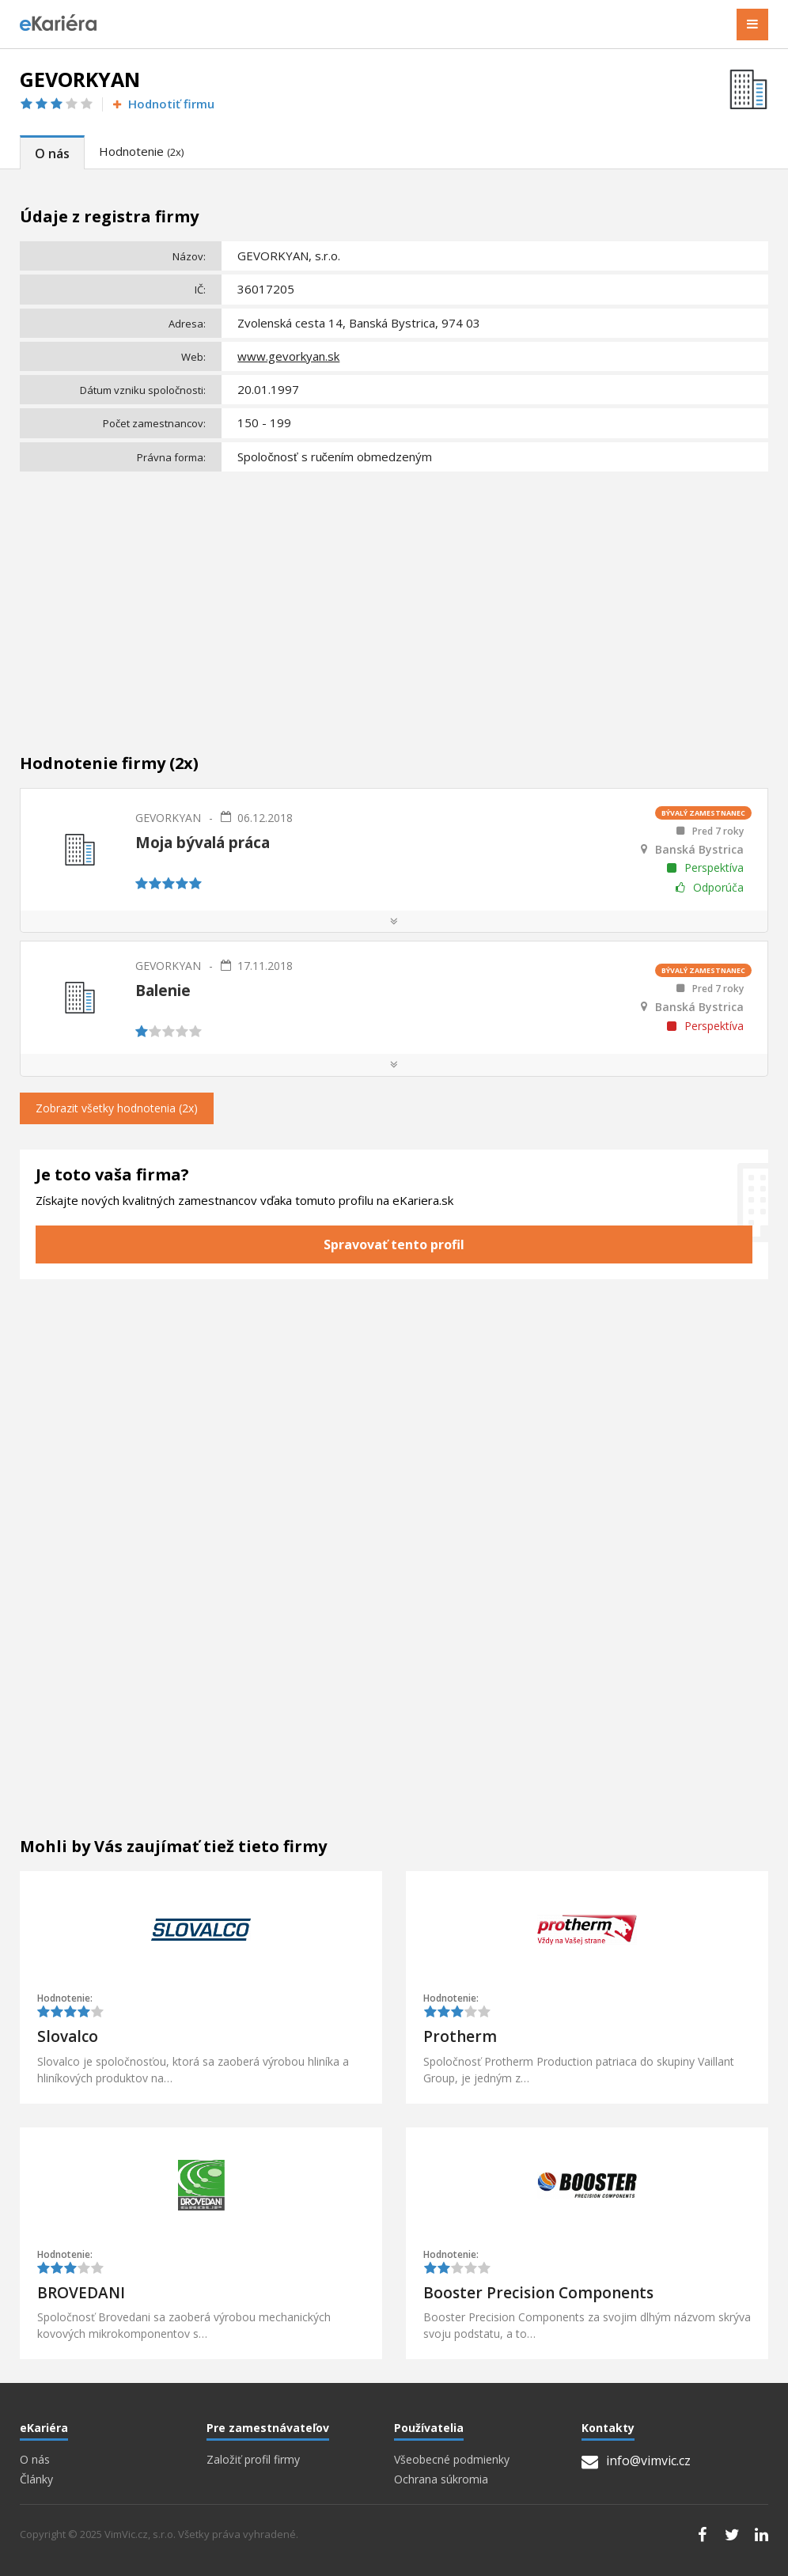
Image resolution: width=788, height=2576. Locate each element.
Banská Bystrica (699, 850)
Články (36, 2479)
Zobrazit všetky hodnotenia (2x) (117, 1108)
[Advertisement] (394, 596)
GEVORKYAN (168, 817)
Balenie (163, 990)
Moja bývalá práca (202, 842)
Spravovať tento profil (394, 1244)
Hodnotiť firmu (162, 104)
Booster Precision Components (538, 2292)
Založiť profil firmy (253, 2459)
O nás (52, 153)
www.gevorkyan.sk (288, 356)
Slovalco (67, 2036)
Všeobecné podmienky (452, 2459)
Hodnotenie (141, 151)
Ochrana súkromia (441, 2479)
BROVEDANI (81, 2292)
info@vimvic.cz (636, 2460)
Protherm (460, 2036)
